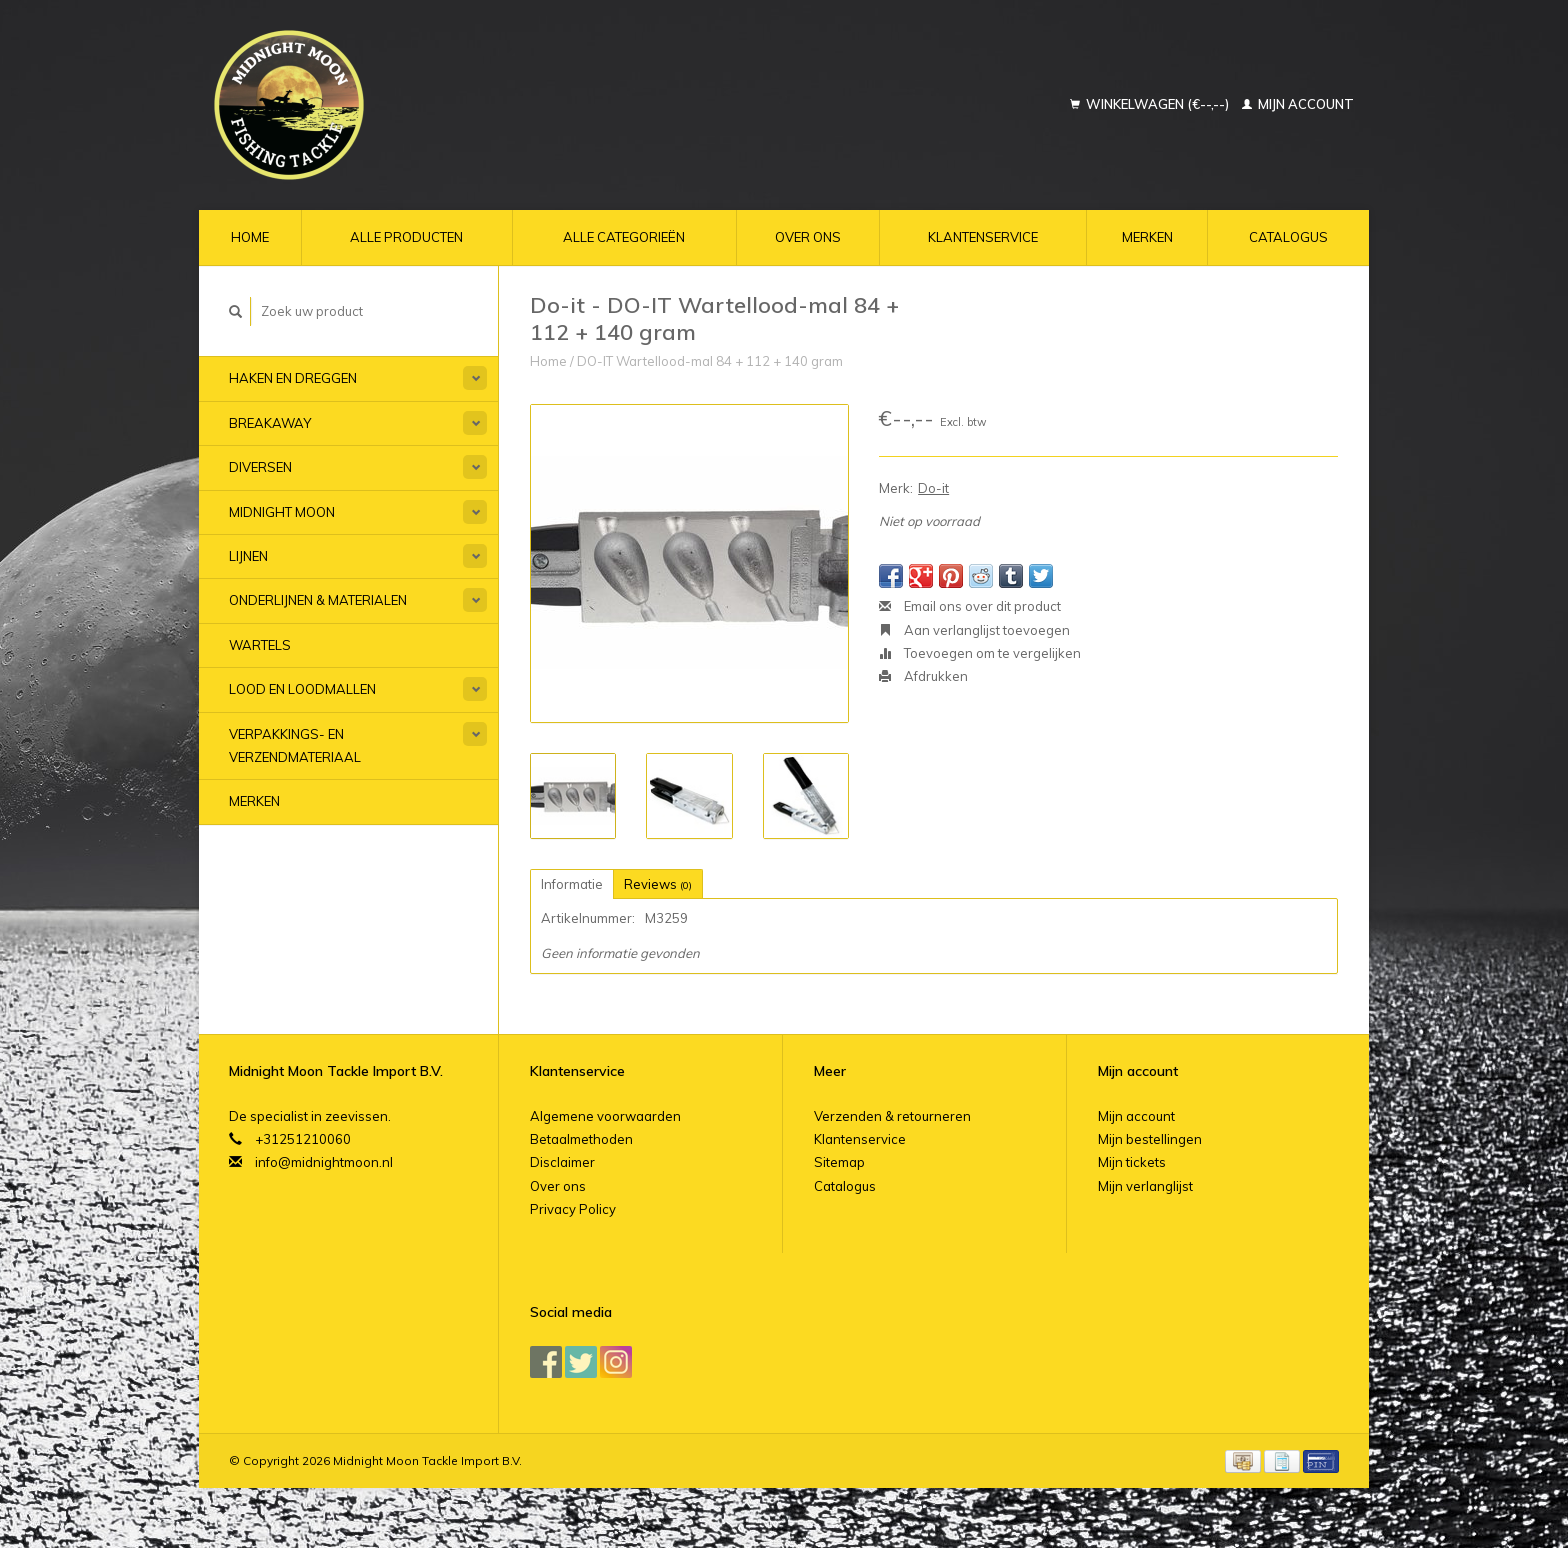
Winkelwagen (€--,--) (1151, 104)
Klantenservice (983, 237)
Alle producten (406, 237)
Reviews (658, 884)
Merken (1147, 237)
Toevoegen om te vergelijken (980, 653)
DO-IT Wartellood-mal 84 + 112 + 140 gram (710, 361)
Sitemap (839, 1162)
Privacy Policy (573, 1209)
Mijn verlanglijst (1145, 1186)
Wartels (260, 645)
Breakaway (270, 423)
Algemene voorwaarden (605, 1116)
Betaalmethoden (581, 1139)
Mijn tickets (1132, 1162)
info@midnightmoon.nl (324, 1162)
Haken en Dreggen (293, 378)
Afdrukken (923, 676)
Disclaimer (562, 1162)
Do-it (933, 488)
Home (250, 237)
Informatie (572, 884)
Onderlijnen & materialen (318, 600)
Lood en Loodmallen (302, 689)
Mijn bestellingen (1150, 1139)
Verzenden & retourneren (892, 1116)
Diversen (260, 467)
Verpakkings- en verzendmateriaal (295, 745)
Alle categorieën (624, 237)
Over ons (808, 237)
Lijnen (248, 556)
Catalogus (1288, 237)
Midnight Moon (282, 512)
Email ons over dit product (970, 606)
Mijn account (1298, 104)
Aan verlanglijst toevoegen (974, 630)
